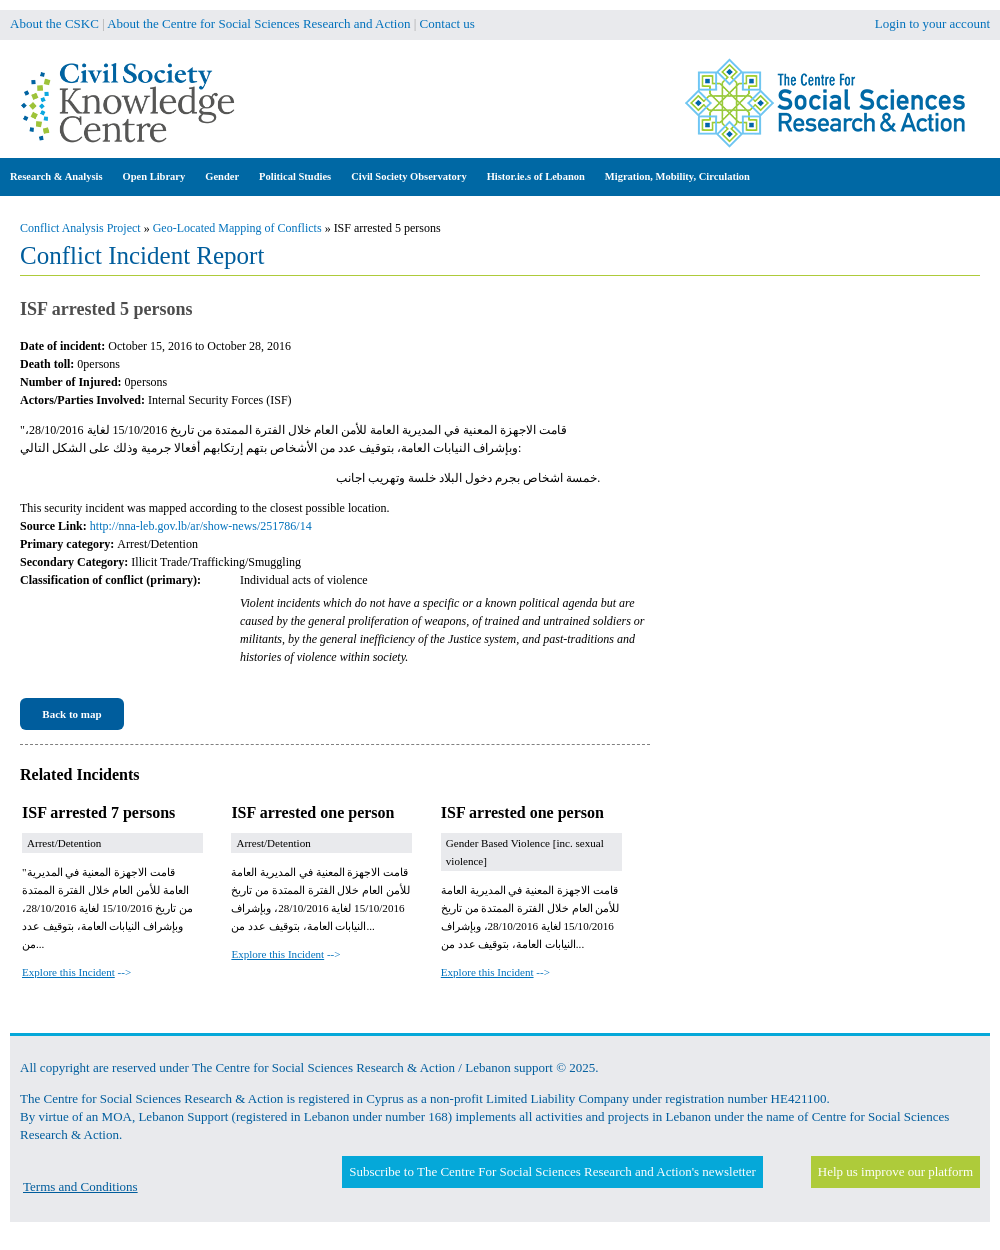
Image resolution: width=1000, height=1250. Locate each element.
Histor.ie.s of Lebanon (536, 176)
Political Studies (295, 176)
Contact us (447, 23)
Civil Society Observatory (408, 176)
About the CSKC (54, 23)
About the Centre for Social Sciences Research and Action (258, 23)
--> (76, 972)
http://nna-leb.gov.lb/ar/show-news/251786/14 (201, 526)
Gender (222, 176)
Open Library (154, 176)
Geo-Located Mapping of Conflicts (237, 228)
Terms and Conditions (80, 1186)
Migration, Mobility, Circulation (677, 176)
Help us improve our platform (895, 1171)
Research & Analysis (56, 176)
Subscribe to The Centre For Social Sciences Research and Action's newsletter (552, 1171)
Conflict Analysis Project (80, 228)
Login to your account (932, 23)
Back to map (71, 714)
